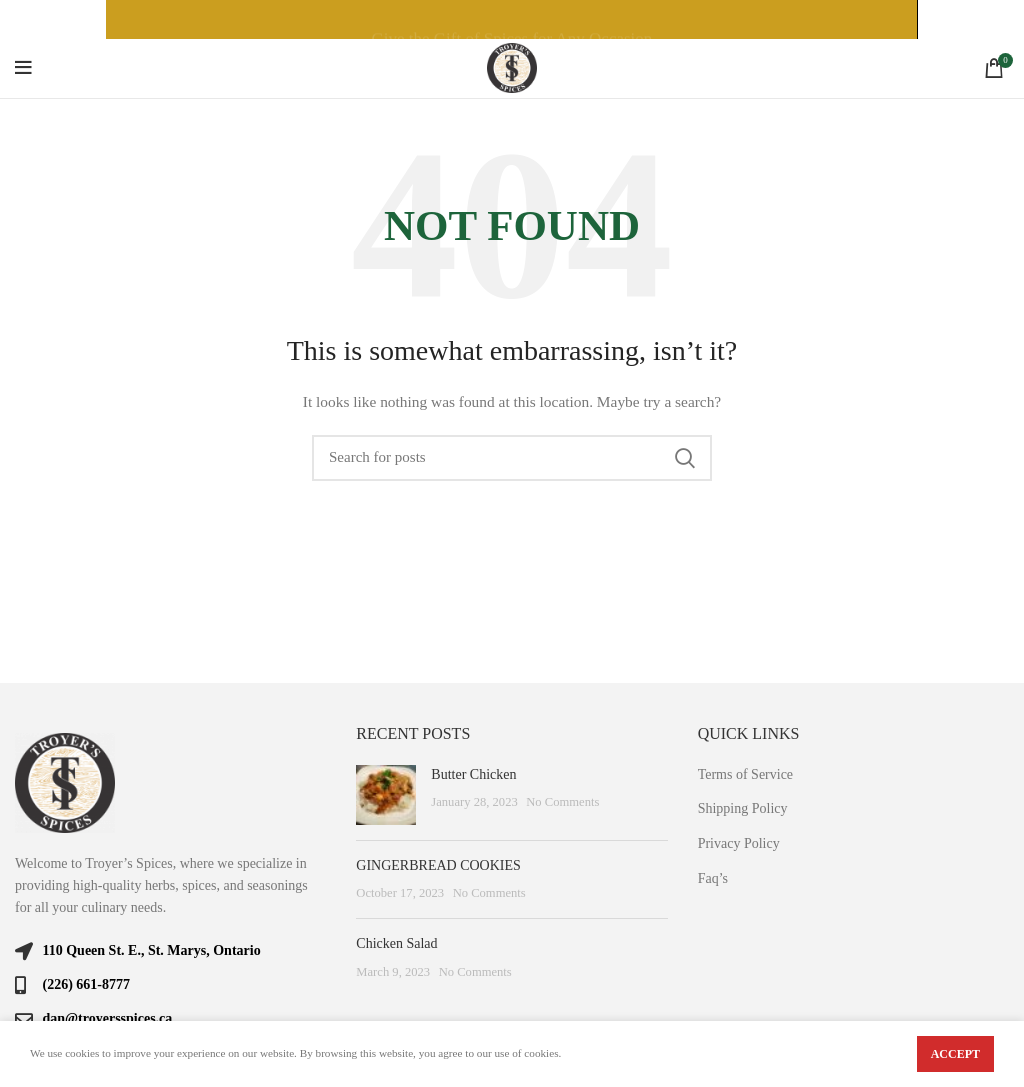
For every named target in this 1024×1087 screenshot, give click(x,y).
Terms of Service (745, 774)
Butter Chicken (473, 774)
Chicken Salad (396, 943)
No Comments (562, 802)
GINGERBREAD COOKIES (438, 865)
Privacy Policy (739, 843)
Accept (955, 1054)
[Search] (512, 458)
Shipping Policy (743, 808)
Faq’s (713, 878)
